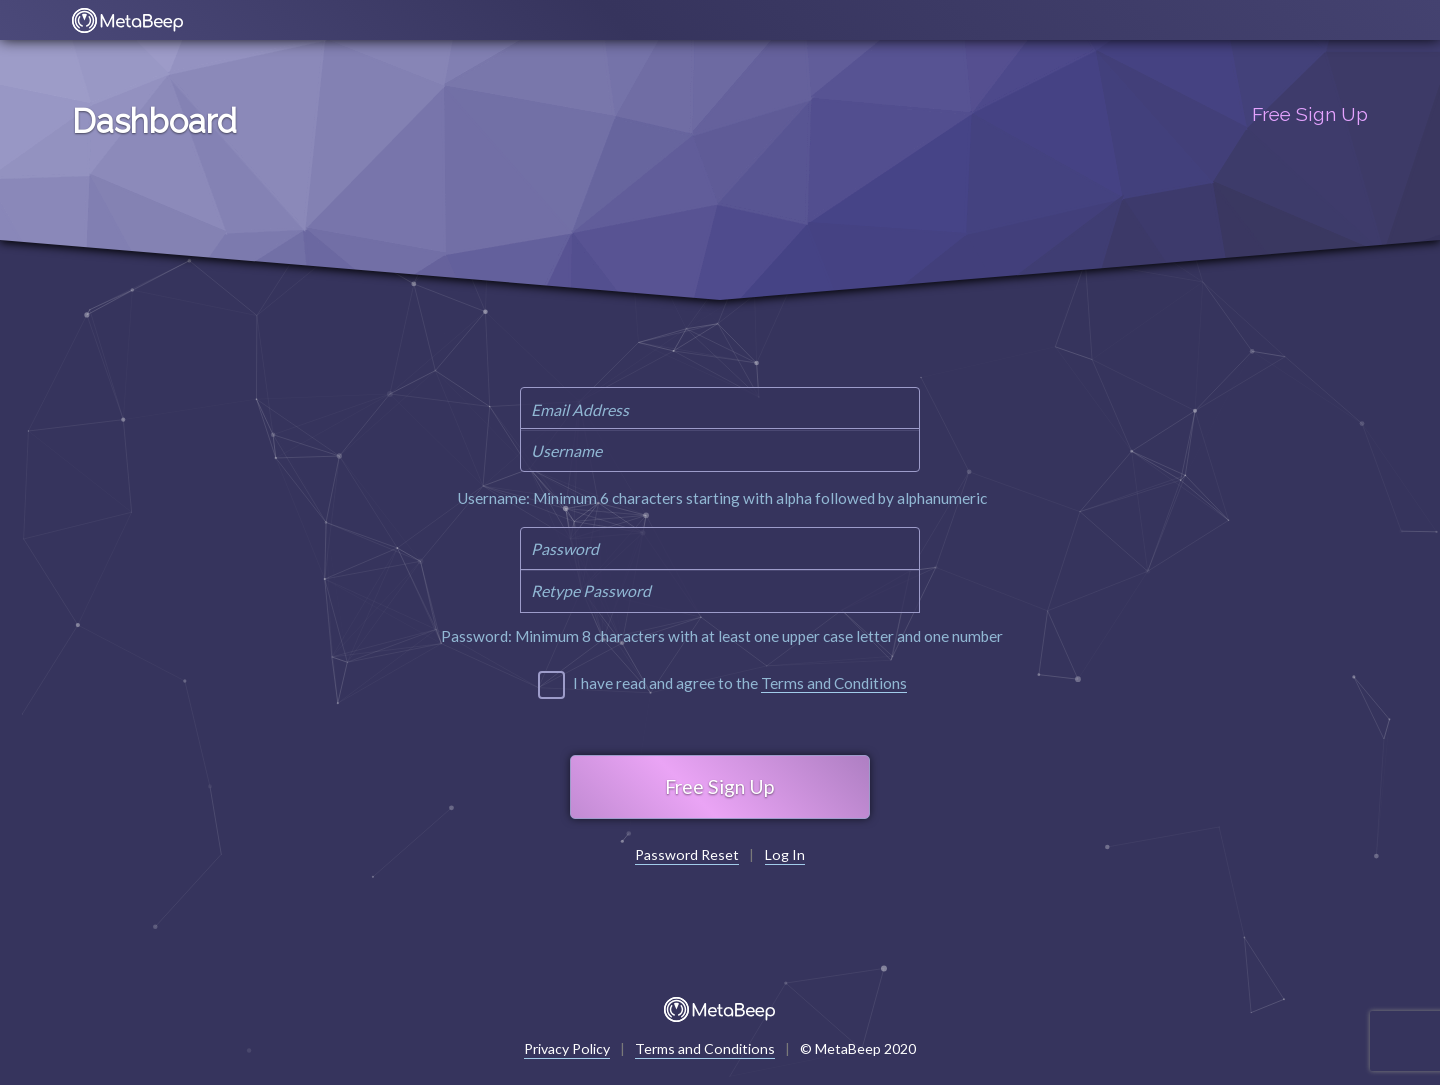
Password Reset (687, 855)
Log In (785, 855)
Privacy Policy (567, 1049)
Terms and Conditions (834, 683)
